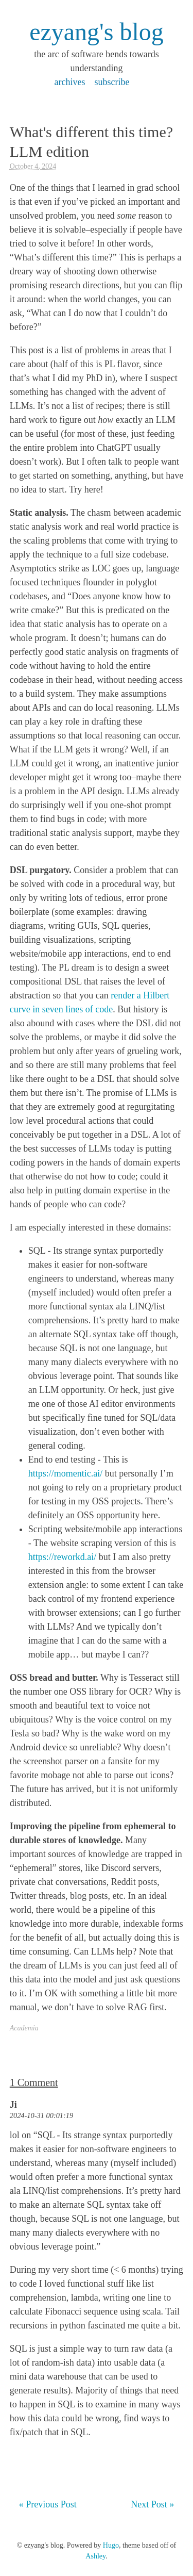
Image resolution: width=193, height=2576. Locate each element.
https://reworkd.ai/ (62, 1557)
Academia (24, 2028)
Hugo (111, 2545)
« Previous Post (48, 2504)
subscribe (111, 82)
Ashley (95, 2556)
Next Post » (152, 2504)
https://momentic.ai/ (65, 1473)
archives (70, 82)
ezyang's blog (96, 31)
